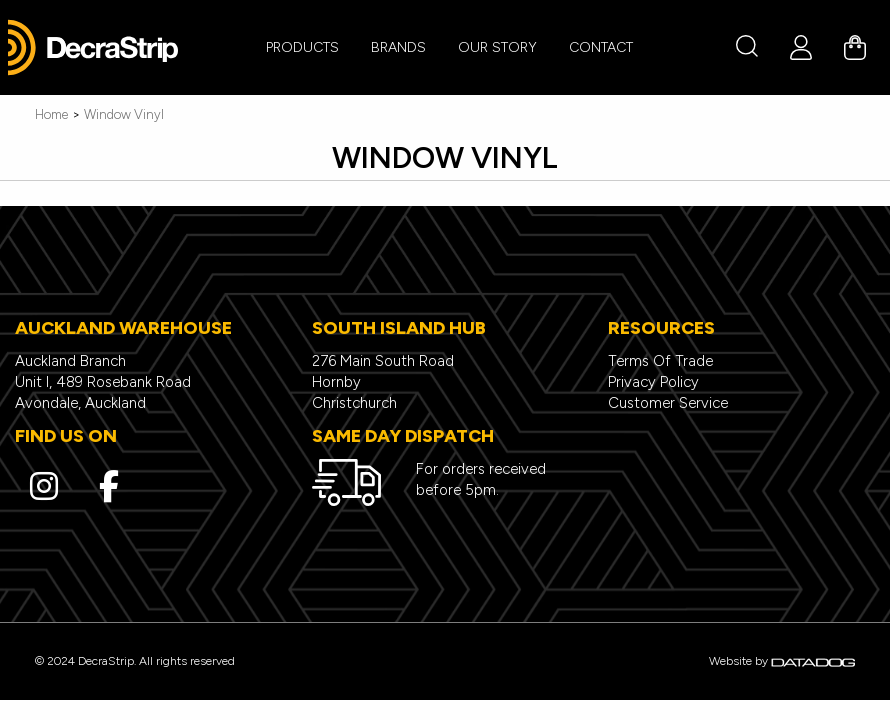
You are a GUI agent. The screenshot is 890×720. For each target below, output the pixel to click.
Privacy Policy (653, 382)
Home (51, 114)
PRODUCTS (302, 47)
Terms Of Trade (660, 361)
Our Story (497, 47)
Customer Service (668, 403)
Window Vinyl (124, 114)
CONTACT (601, 47)
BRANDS (398, 47)
